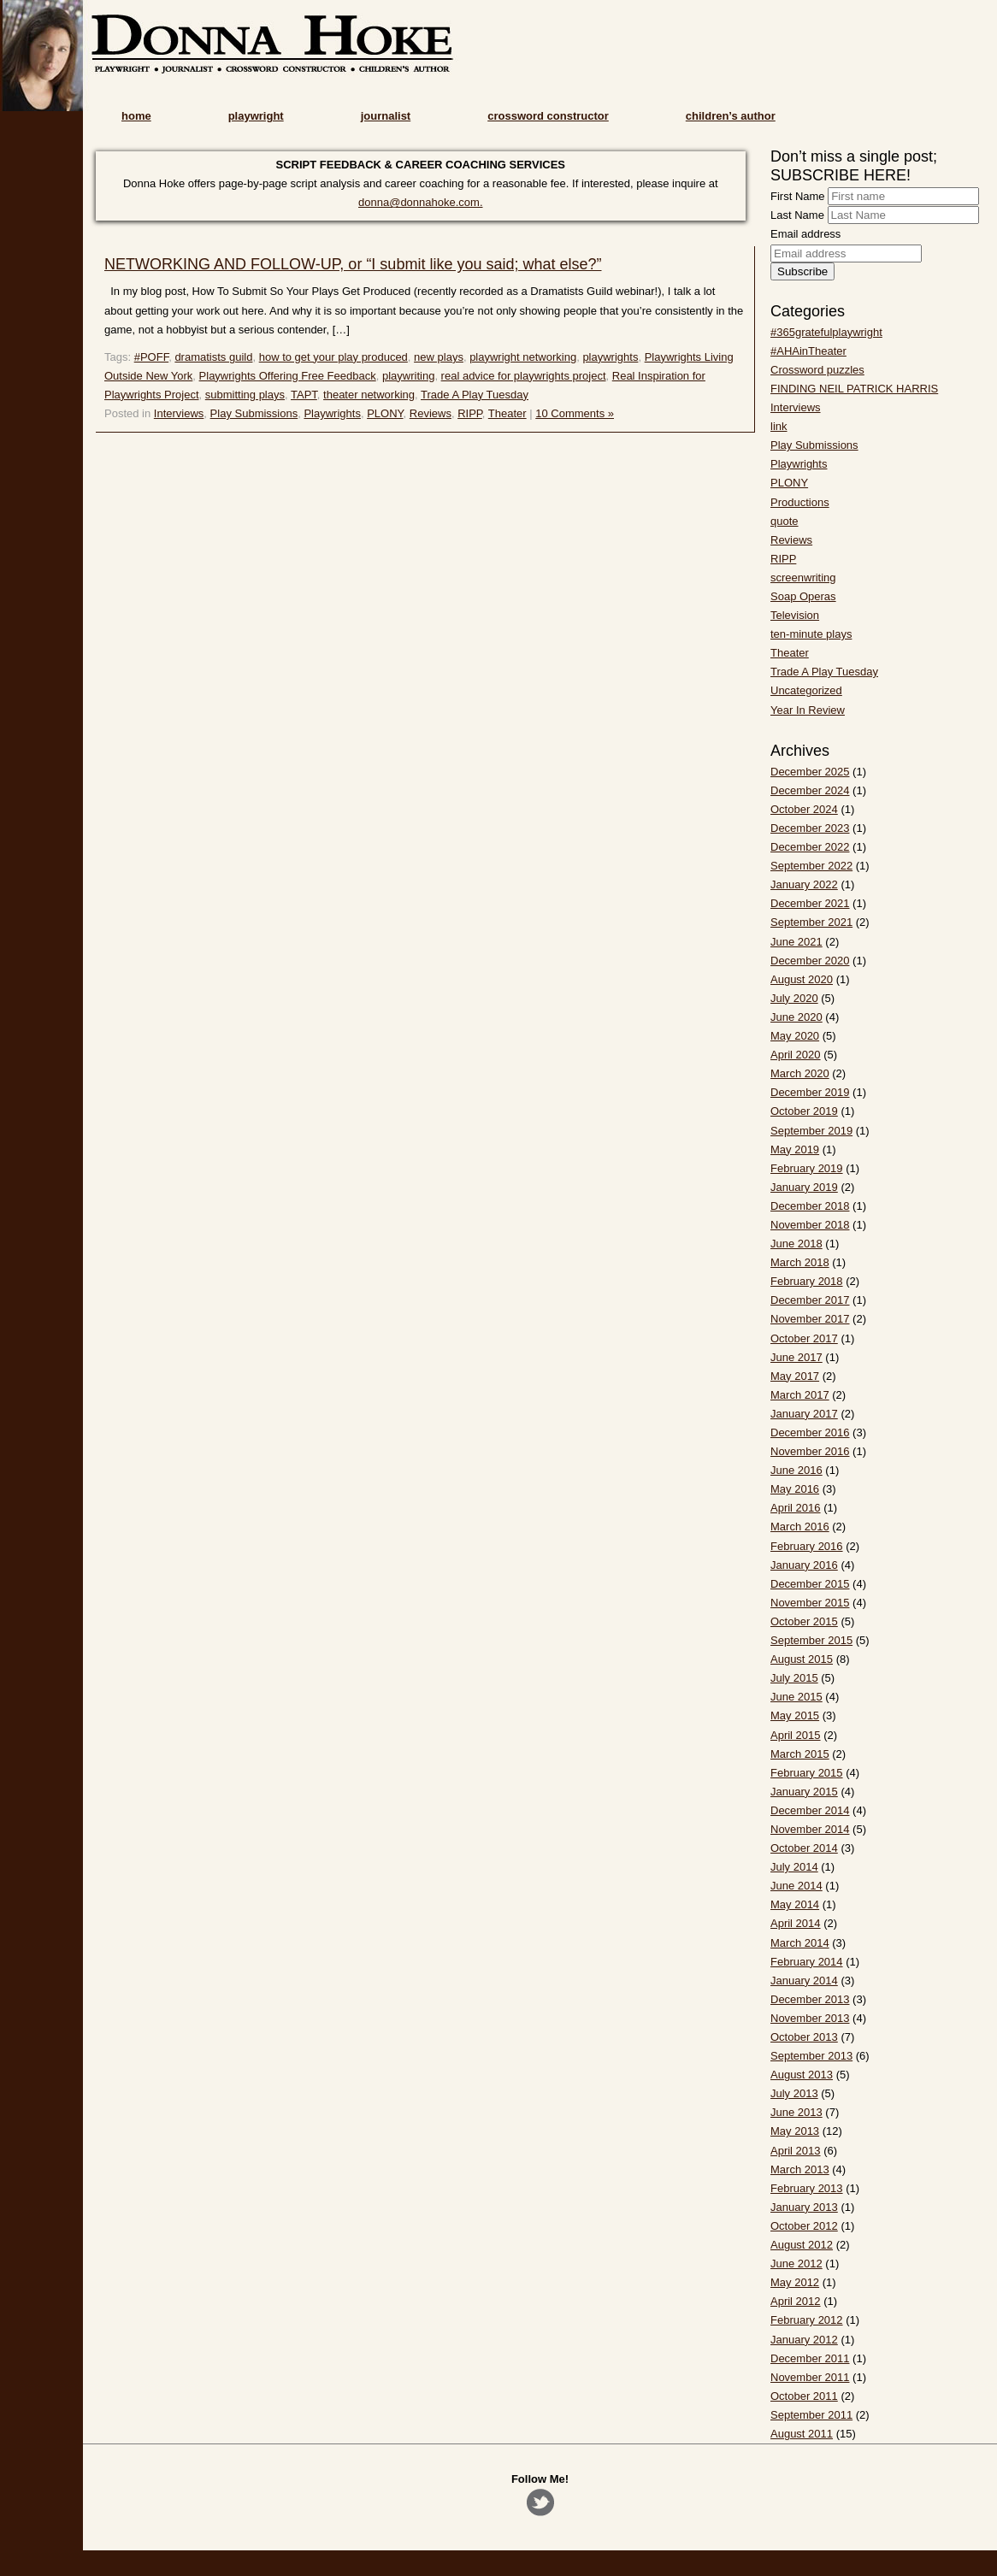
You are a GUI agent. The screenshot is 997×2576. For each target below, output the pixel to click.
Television (794, 615)
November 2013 (810, 2018)
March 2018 (799, 1262)
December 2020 (810, 960)
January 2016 (804, 1565)
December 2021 (810, 903)
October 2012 (804, 2225)
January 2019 (804, 1187)
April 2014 (795, 1923)
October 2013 (804, 2037)
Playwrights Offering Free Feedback (287, 375)
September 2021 (811, 922)
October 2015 (804, 1621)
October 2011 (804, 2396)
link (779, 426)
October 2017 (804, 1338)
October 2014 (804, 1848)
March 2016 (799, 1526)
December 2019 (810, 1092)
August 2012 (801, 2244)
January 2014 (804, 1980)
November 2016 (810, 1451)
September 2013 (811, 2055)
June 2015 (796, 1696)
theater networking (369, 394)
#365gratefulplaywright (826, 332)
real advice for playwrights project (523, 375)
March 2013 (799, 2169)
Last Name (797, 215)
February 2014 (806, 1961)
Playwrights (332, 413)
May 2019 (794, 1149)
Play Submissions (254, 413)
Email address (805, 233)
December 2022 (810, 846)
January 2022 (804, 884)
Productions (799, 502)
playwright (256, 115)
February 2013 (806, 2188)
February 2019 (806, 1168)
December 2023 (810, 828)
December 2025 (810, 771)
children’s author (731, 115)
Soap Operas (803, 596)
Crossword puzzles (817, 369)
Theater (507, 413)
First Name (797, 196)
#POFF (151, 357)
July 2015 (794, 1677)
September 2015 (811, 1640)
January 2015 (804, 1791)
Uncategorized (806, 690)
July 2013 (794, 2093)
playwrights (610, 357)
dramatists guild (213, 357)
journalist (386, 115)
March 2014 (799, 1942)
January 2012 (804, 2339)
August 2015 (801, 1659)
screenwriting (803, 577)
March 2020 (799, 1073)
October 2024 (804, 809)
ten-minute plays (811, 634)
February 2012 (806, 2320)
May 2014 (794, 1904)
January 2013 (804, 2207)
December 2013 (810, 1999)
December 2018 (810, 1206)
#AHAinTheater (808, 351)
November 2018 (810, 1224)
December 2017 (810, 1300)
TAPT (304, 394)
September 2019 (811, 1130)
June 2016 (796, 1470)
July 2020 (794, 998)
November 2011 (810, 2377)
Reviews (430, 413)
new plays (438, 357)
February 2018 (806, 1281)
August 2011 (801, 2433)
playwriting (408, 375)
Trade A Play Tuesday (474, 394)
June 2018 (796, 1243)
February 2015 (806, 1772)
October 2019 (804, 1111)
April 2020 (795, 1054)
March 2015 (799, 1754)
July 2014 (794, 1866)
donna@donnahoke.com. (420, 202)
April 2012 (795, 2301)
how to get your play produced (333, 357)
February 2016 (806, 1546)
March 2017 (799, 1394)
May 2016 (794, 1489)
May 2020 (794, 1035)
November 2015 (810, 1602)
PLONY (385, 413)
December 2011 (810, 2358)
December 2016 (810, 1432)
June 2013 (796, 2112)
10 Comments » (574, 413)
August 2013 (801, 2074)
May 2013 (794, 2131)
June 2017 (796, 1357)
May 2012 (794, 2282)
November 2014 (810, 1829)
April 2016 (795, 1507)
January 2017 (804, 1413)
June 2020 (796, 1017)
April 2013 (795, 2150)
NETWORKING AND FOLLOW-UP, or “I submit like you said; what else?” (353, 264)
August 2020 (801, 979)
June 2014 (796, 1885)
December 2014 (810, 1810)
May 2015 (794, 1715)
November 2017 (810, 1318)
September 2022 (811, 865)
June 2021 (796, 941)
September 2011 (811, 2414)
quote (784, 521)
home (136, 115)
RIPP (469, 413)
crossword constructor (548, 115)
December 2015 (810, 1583)
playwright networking (522, 357)
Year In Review (807, 710)
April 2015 (795, 1735)
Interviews (179, 413)
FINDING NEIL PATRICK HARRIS (854, 388)
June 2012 (796, 2263)
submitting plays (245, 394)
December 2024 (810, 790)
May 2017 (794, 1376)
